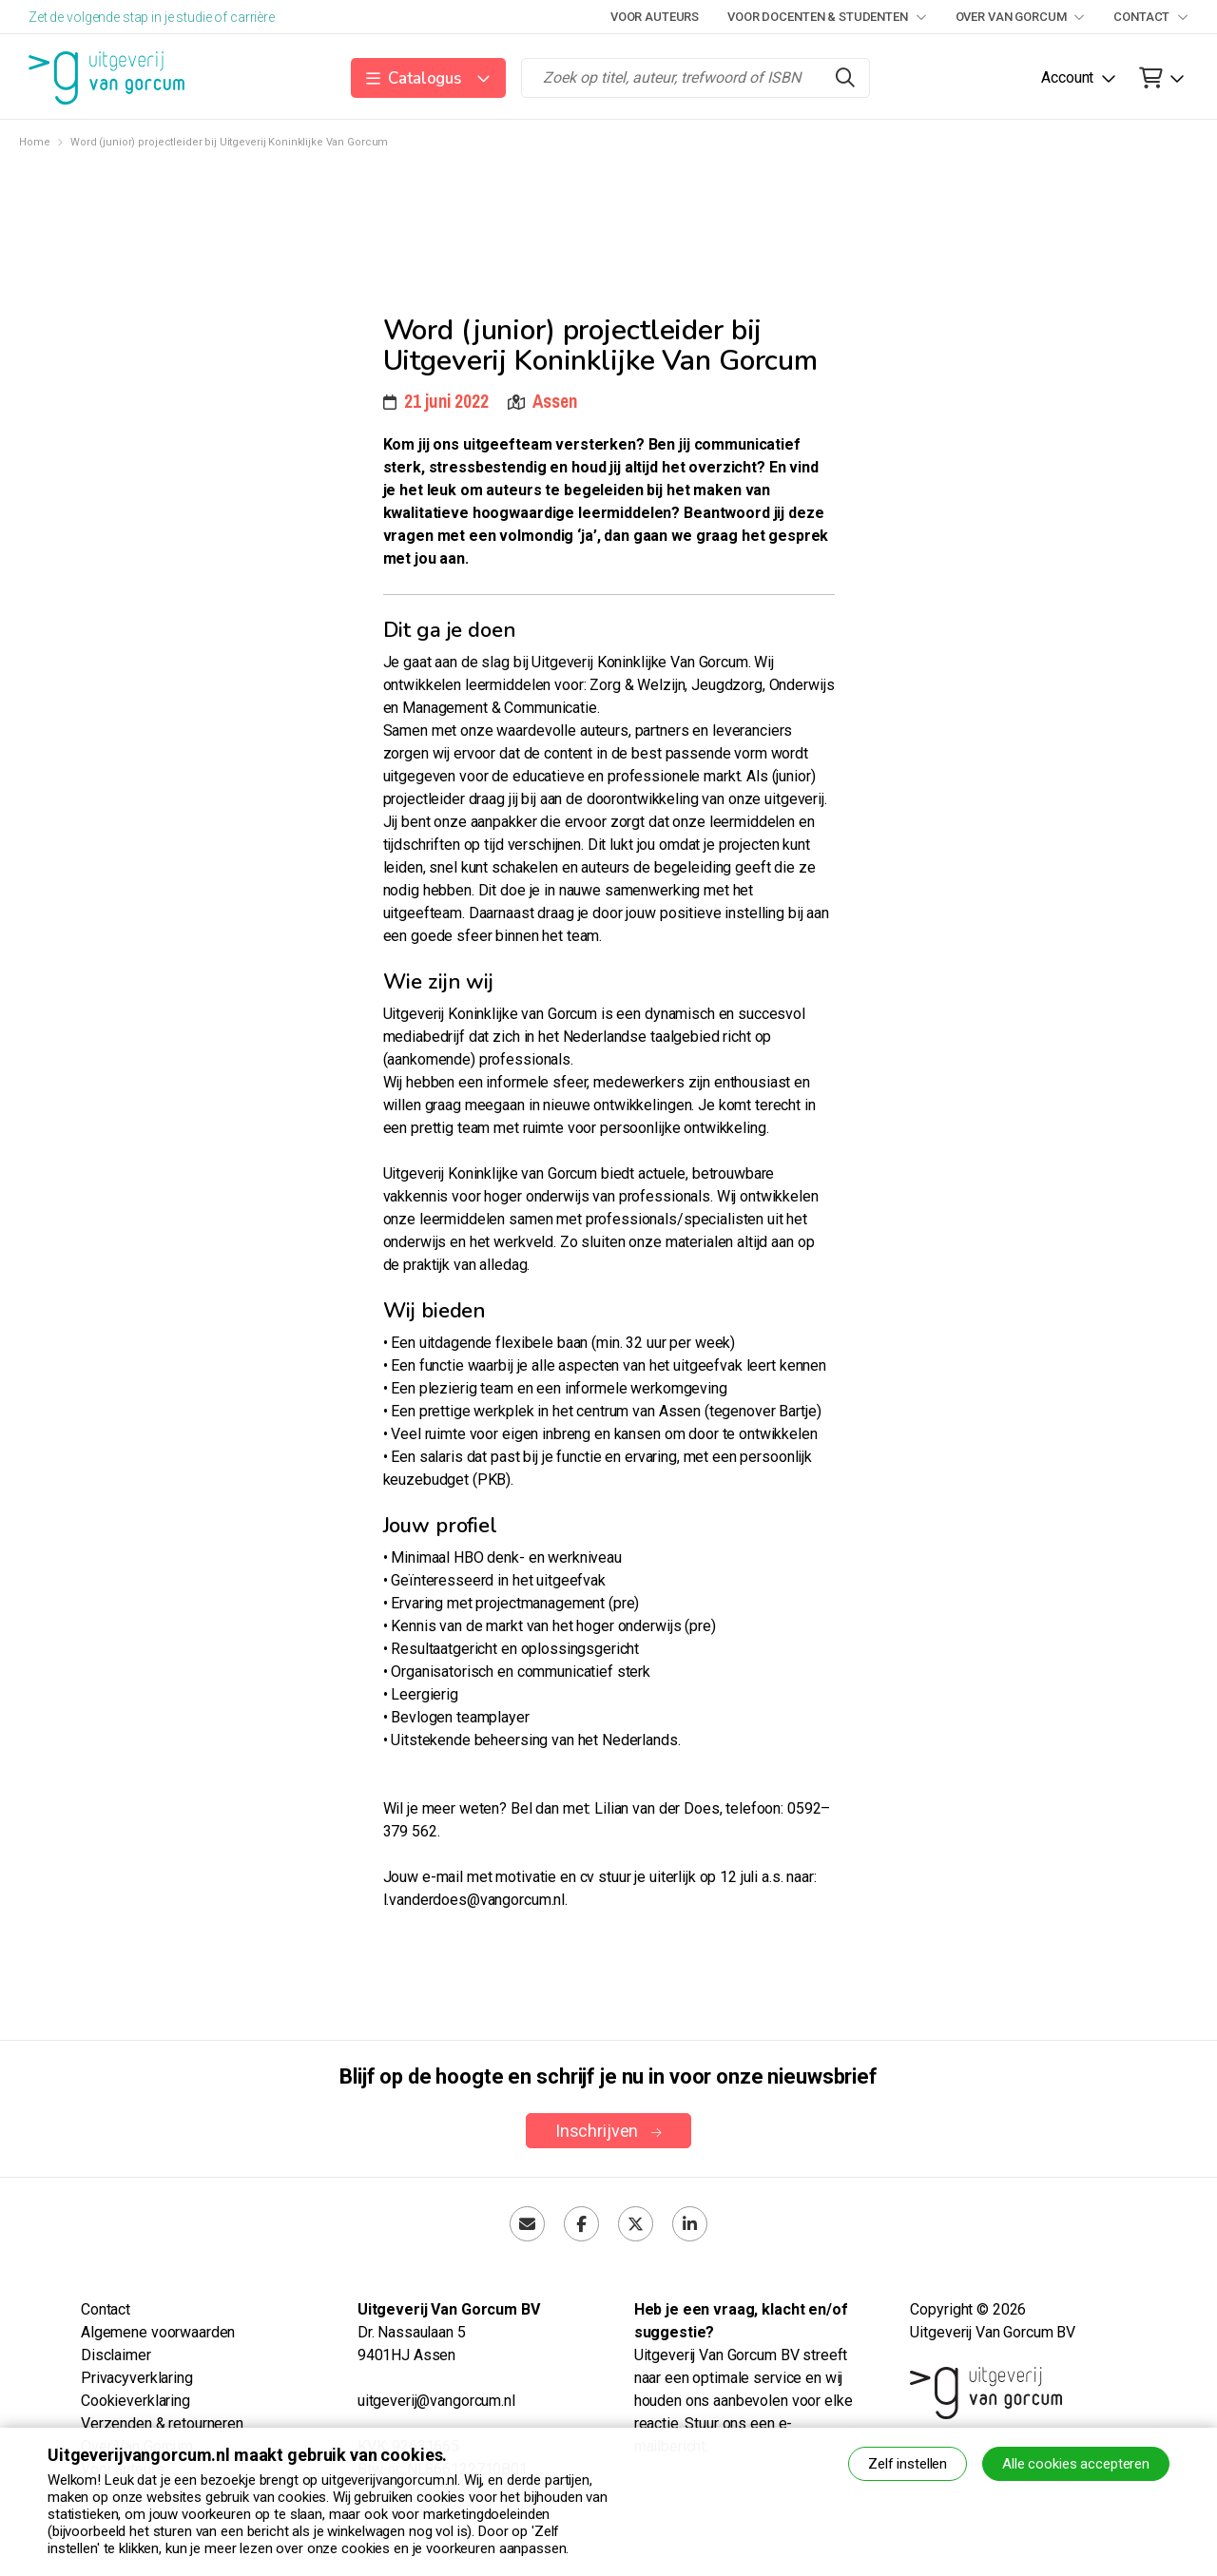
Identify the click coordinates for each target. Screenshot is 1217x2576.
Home (34, 142)
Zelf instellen (907, 2463)
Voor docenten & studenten (826, 17)
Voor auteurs (654, 17)
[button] (428, 78)
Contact (1150, 17)
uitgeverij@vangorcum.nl (436, 2401)
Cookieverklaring (135, 2401)
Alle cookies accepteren (1075, 2463)
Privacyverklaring (137, 2378)
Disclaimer (116, 2355)
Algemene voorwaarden (158, 2332)
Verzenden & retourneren (162, 2423)
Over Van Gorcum (1021, 17)
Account (1067, 77)
